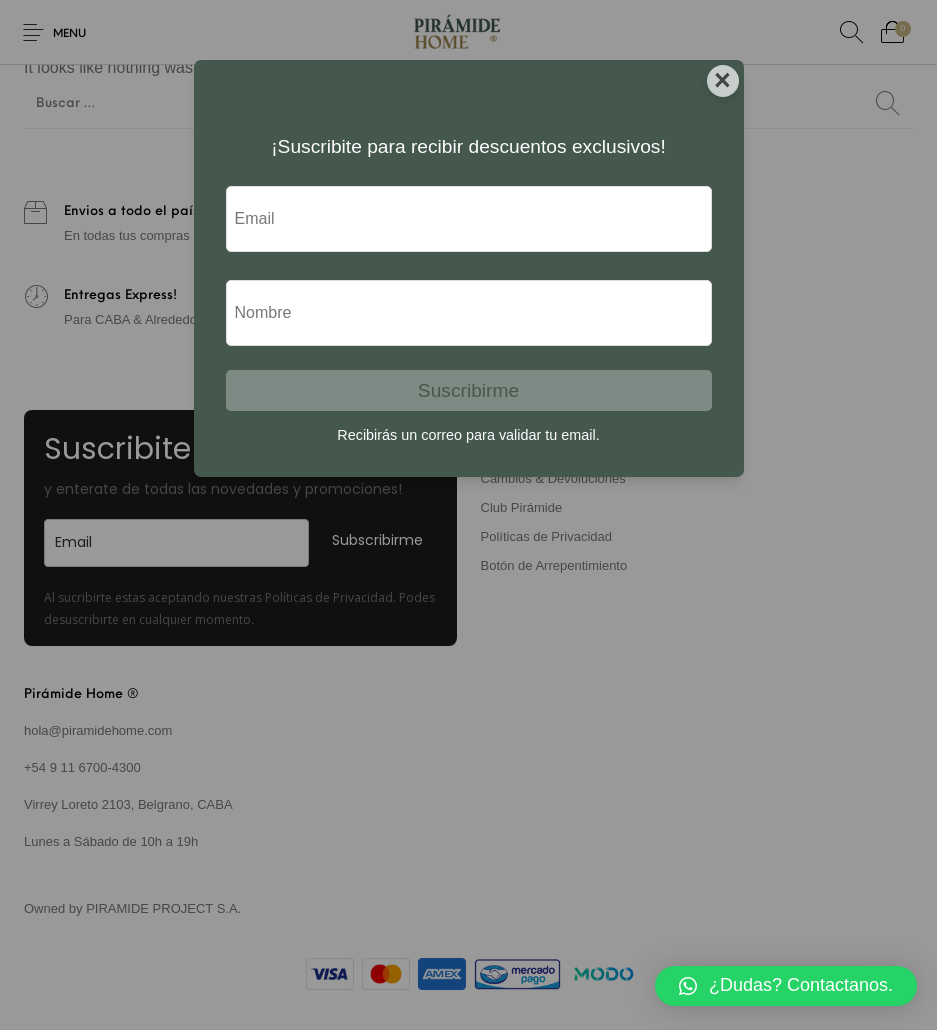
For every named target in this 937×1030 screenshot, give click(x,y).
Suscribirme (468, 390)
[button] (786, 986)
